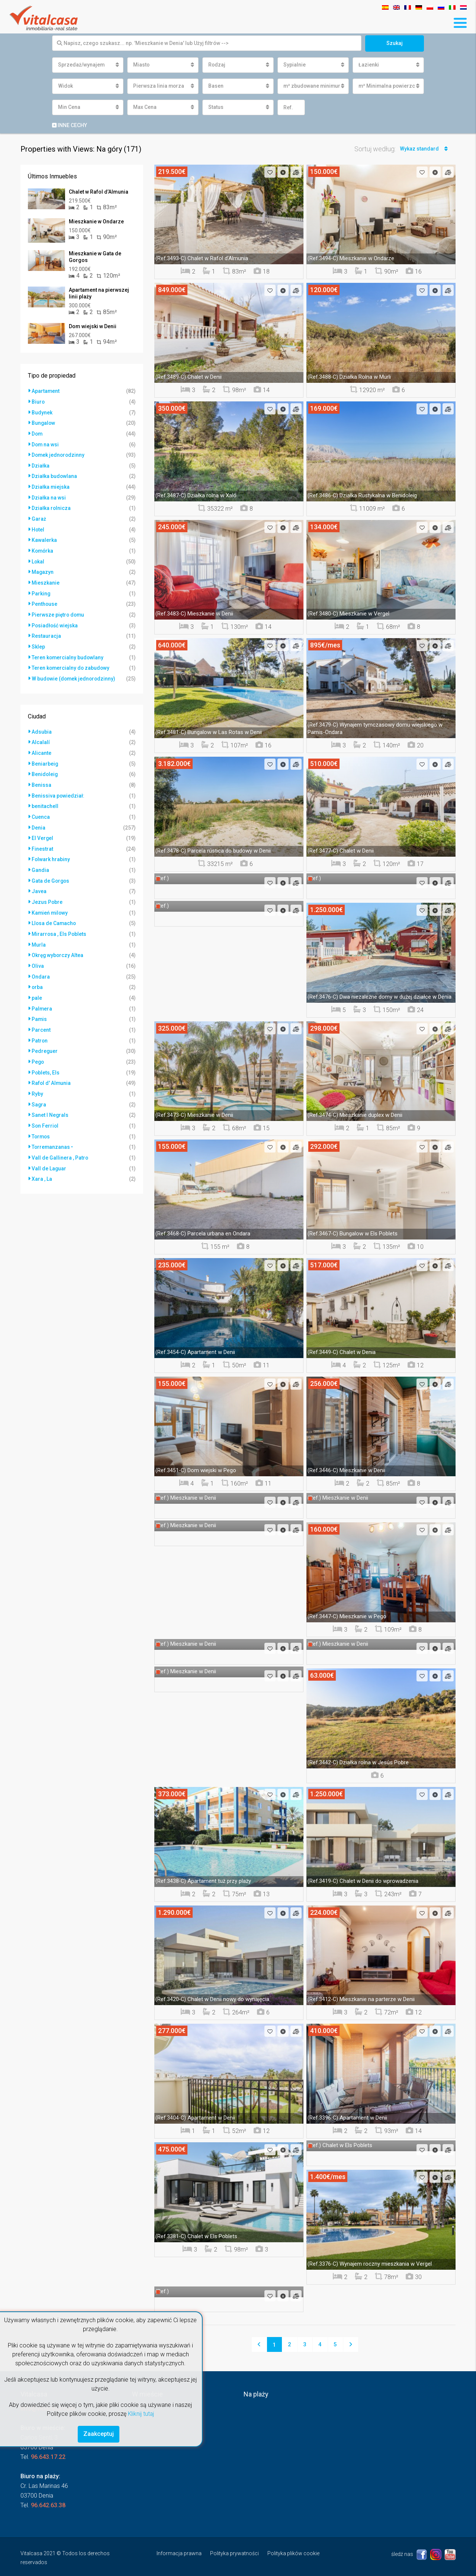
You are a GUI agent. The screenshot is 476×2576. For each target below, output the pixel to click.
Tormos (41, 1121)
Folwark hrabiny (51, 850)
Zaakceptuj (98, 2433)
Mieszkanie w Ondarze (96, 221)
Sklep (38, 641)
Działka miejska (51, 485)
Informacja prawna (179, 2553)
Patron (40, 1027)
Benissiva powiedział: (58, 788)
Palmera (42, 996)
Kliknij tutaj (141, 2413)
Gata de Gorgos (51, 871)
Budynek (42, 412)
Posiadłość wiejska (55, 620)
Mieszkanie (46, 579)
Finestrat (42, 840)
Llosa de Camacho (54, 912)
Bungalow (44, 423)
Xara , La (42, 1162)
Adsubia (42, 725)
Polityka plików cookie (293, 2553)
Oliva (38, 954)
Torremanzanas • (53, 1131)
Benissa (41, 777)
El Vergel (43, 829)
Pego (38, 1048)
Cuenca (41, 808)
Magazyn (43, 568)
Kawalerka (44, 537)
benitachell (45, 798)
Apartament (46, 391)
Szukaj (394, 43)
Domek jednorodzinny (59, 454)
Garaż (39, 516)
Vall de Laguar (49, 1152)
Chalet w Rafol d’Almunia (98, 192)
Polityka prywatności (234, 2553)
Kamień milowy (50, 902)
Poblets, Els (46, 1058)
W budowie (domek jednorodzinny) (74, 672)
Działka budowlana (54, 475)
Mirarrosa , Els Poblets (59, 923)
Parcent (41, 1016)
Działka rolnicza (51, 506)
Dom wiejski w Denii (92, 327)
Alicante (41, 746)
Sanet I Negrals (50, 1100)
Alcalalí (41, 735)
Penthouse (45, 599)
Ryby (37, 1079)
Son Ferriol (45, 1110)
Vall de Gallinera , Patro (60, 1141)
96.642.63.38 (48, 2505)
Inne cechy (69, 125)
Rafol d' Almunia (51, 1069)
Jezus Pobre (47, 892)
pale (37, 985)
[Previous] (259, 2344)
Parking (41, 589)
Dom (37, 433)
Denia (38, 819)
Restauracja (46, 631)
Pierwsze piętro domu (59, 610)
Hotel (38, 527)
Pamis (39, 1006)
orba (37, 975)
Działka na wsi (49, 495)
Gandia (40, 860)
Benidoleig (45, 767)
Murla (39, 933)
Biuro (38, 402)
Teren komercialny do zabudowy (71, 662)
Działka (40, 464)
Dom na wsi (46, 443)
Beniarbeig (45, 756)
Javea (39, 881)
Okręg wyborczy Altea (58, 944)
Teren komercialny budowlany (68, 651)
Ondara (41, 964)
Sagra (39, 1089)
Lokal (38, 558)
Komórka (43, 547)
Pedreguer (45, 1037)
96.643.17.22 (48, 2456)
